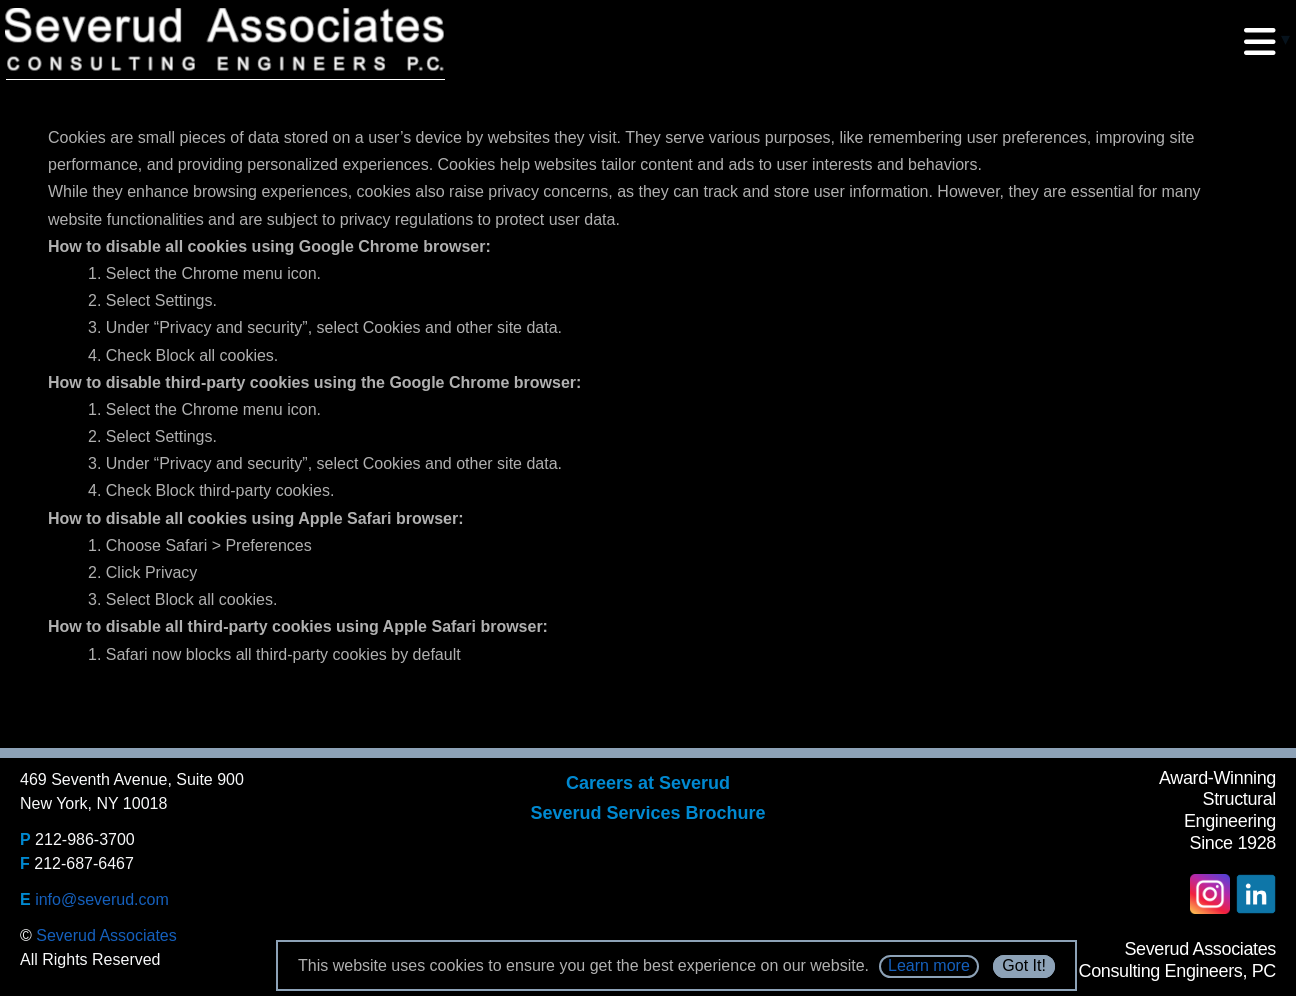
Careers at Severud (648, 783)
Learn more (929, 965)
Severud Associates (106, 935)
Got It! (1024, 965)
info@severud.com (102, 899)
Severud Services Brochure (647, 813)
